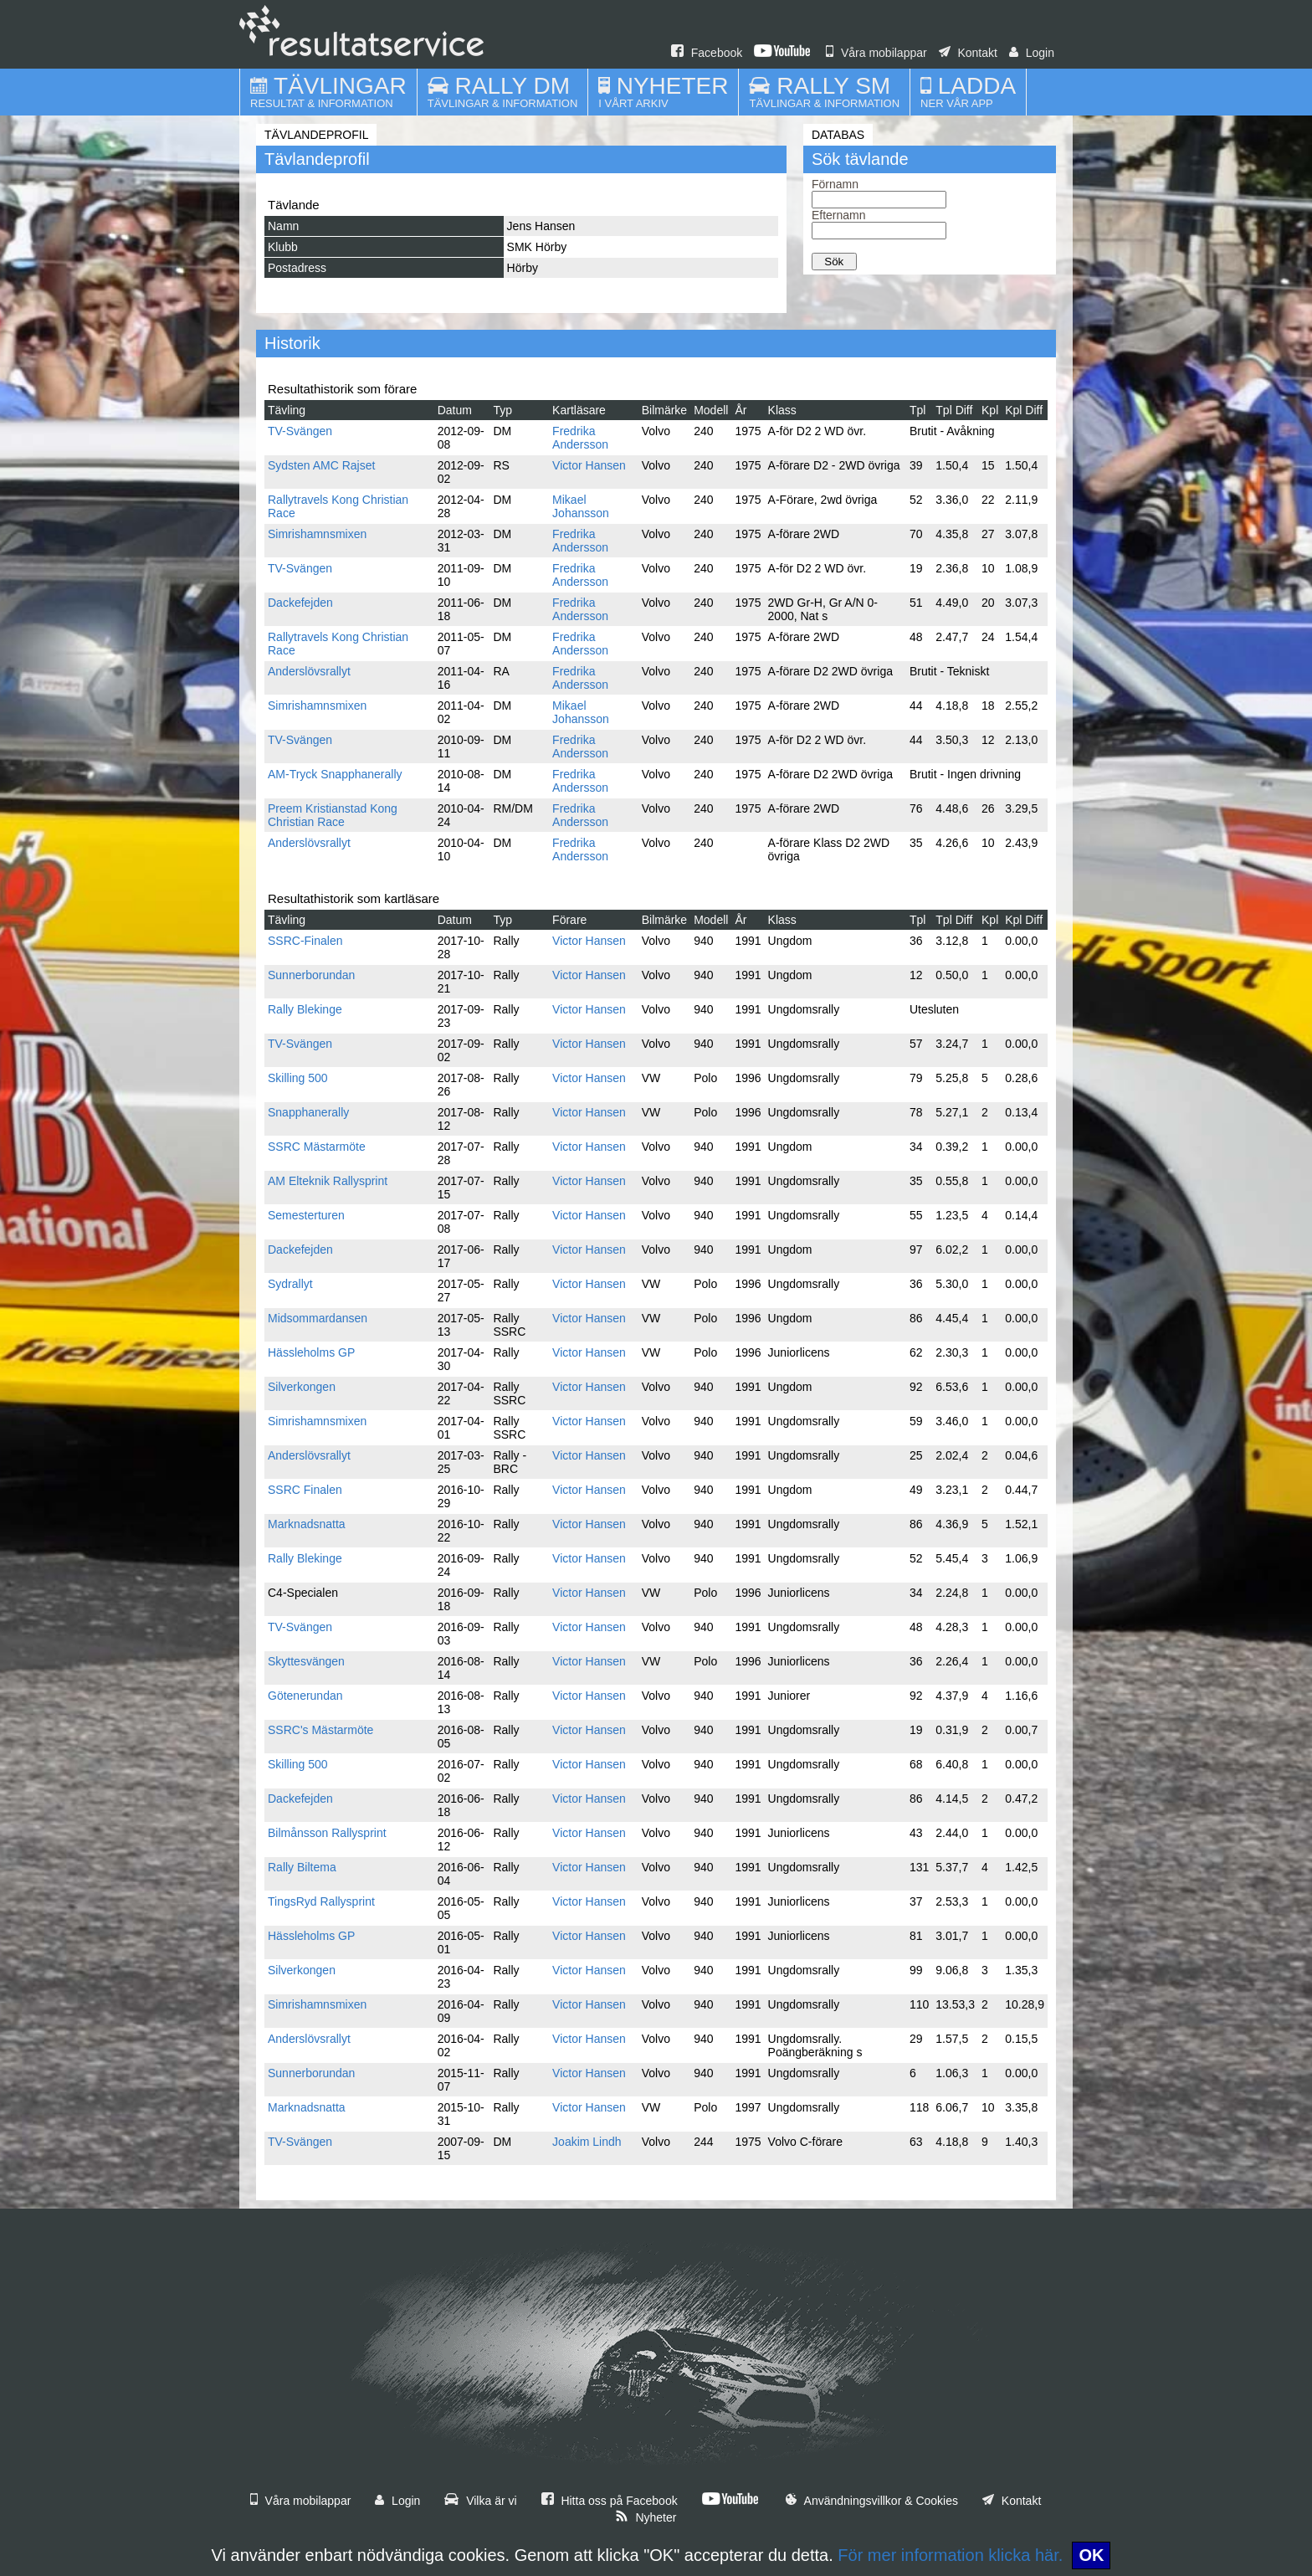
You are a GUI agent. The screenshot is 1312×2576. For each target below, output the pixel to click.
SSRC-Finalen (305, 940)
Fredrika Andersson (580, 437)
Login (1031, 52)
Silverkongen (302, 1386)
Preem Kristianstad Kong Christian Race (332, 815)
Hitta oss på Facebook (609, 2500)
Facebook (706, 52)
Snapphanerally (308, 1112)
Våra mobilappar (876, 52)
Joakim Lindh (587, 2141)
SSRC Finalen (305, 1489)
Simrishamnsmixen (317, 534)
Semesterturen (306, 1215)
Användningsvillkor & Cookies (872, 2500)
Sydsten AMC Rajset (321, 465)
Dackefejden (300, 602)
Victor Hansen (589, 465)
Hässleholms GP (311, 1352)
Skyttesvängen (306, 1661)
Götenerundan (305, 1695)
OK (1091, 2555)
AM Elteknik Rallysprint (327, 1181)
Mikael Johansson (580, 506)
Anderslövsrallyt (309, 671)
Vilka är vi (480, 2500)
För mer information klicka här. (950, 2555)
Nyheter (646, 2517)
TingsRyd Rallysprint (321, 1901)
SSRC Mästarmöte (317, 1146)
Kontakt (968, 52)
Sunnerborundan (311, 975)
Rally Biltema (302, 1867)
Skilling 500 (298, 1078)
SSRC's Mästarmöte (320, 1730)
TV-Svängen (300, 431)
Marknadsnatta (307, 1524)
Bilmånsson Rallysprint (327, 1833)
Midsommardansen (317, 1318)
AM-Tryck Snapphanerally (335, 774)
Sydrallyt (290, 1284)
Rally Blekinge (305, 1009)
